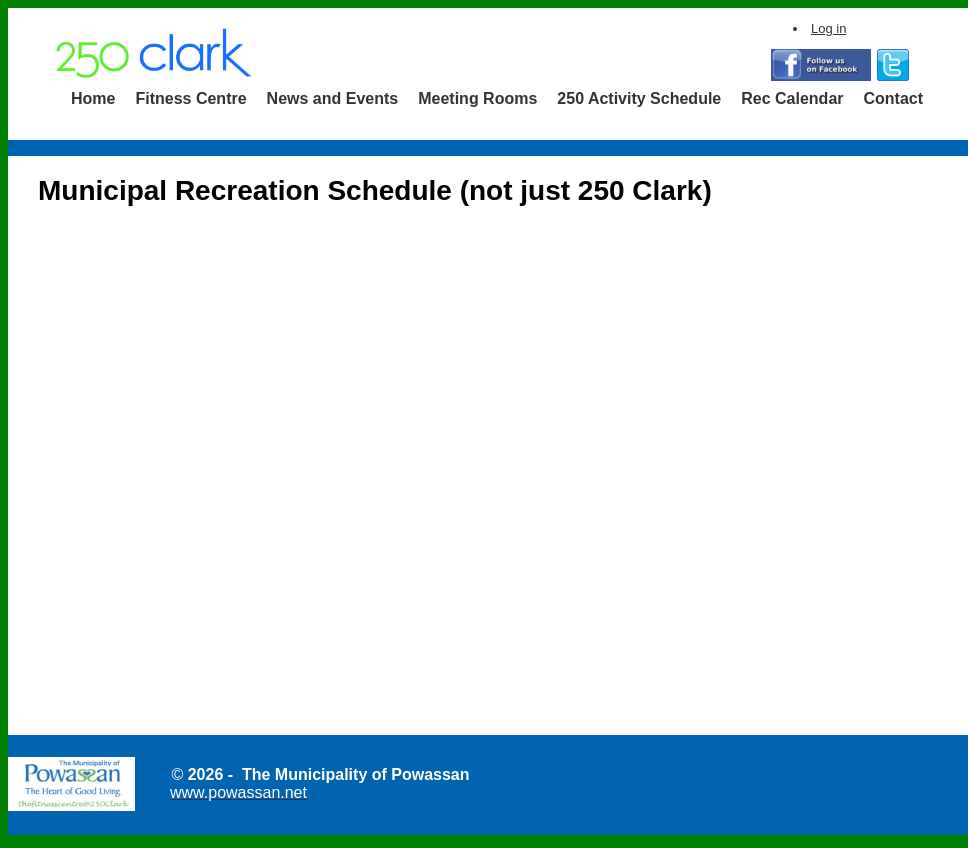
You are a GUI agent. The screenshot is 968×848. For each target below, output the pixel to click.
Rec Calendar (792, 98)
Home (93, 98)
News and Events (333, 98)
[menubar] (497, 99)
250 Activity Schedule (639, 98)
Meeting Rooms (477, 98)
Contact (894, 98)
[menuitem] (93, 99)
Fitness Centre (190, 98)
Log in (828, 28)
